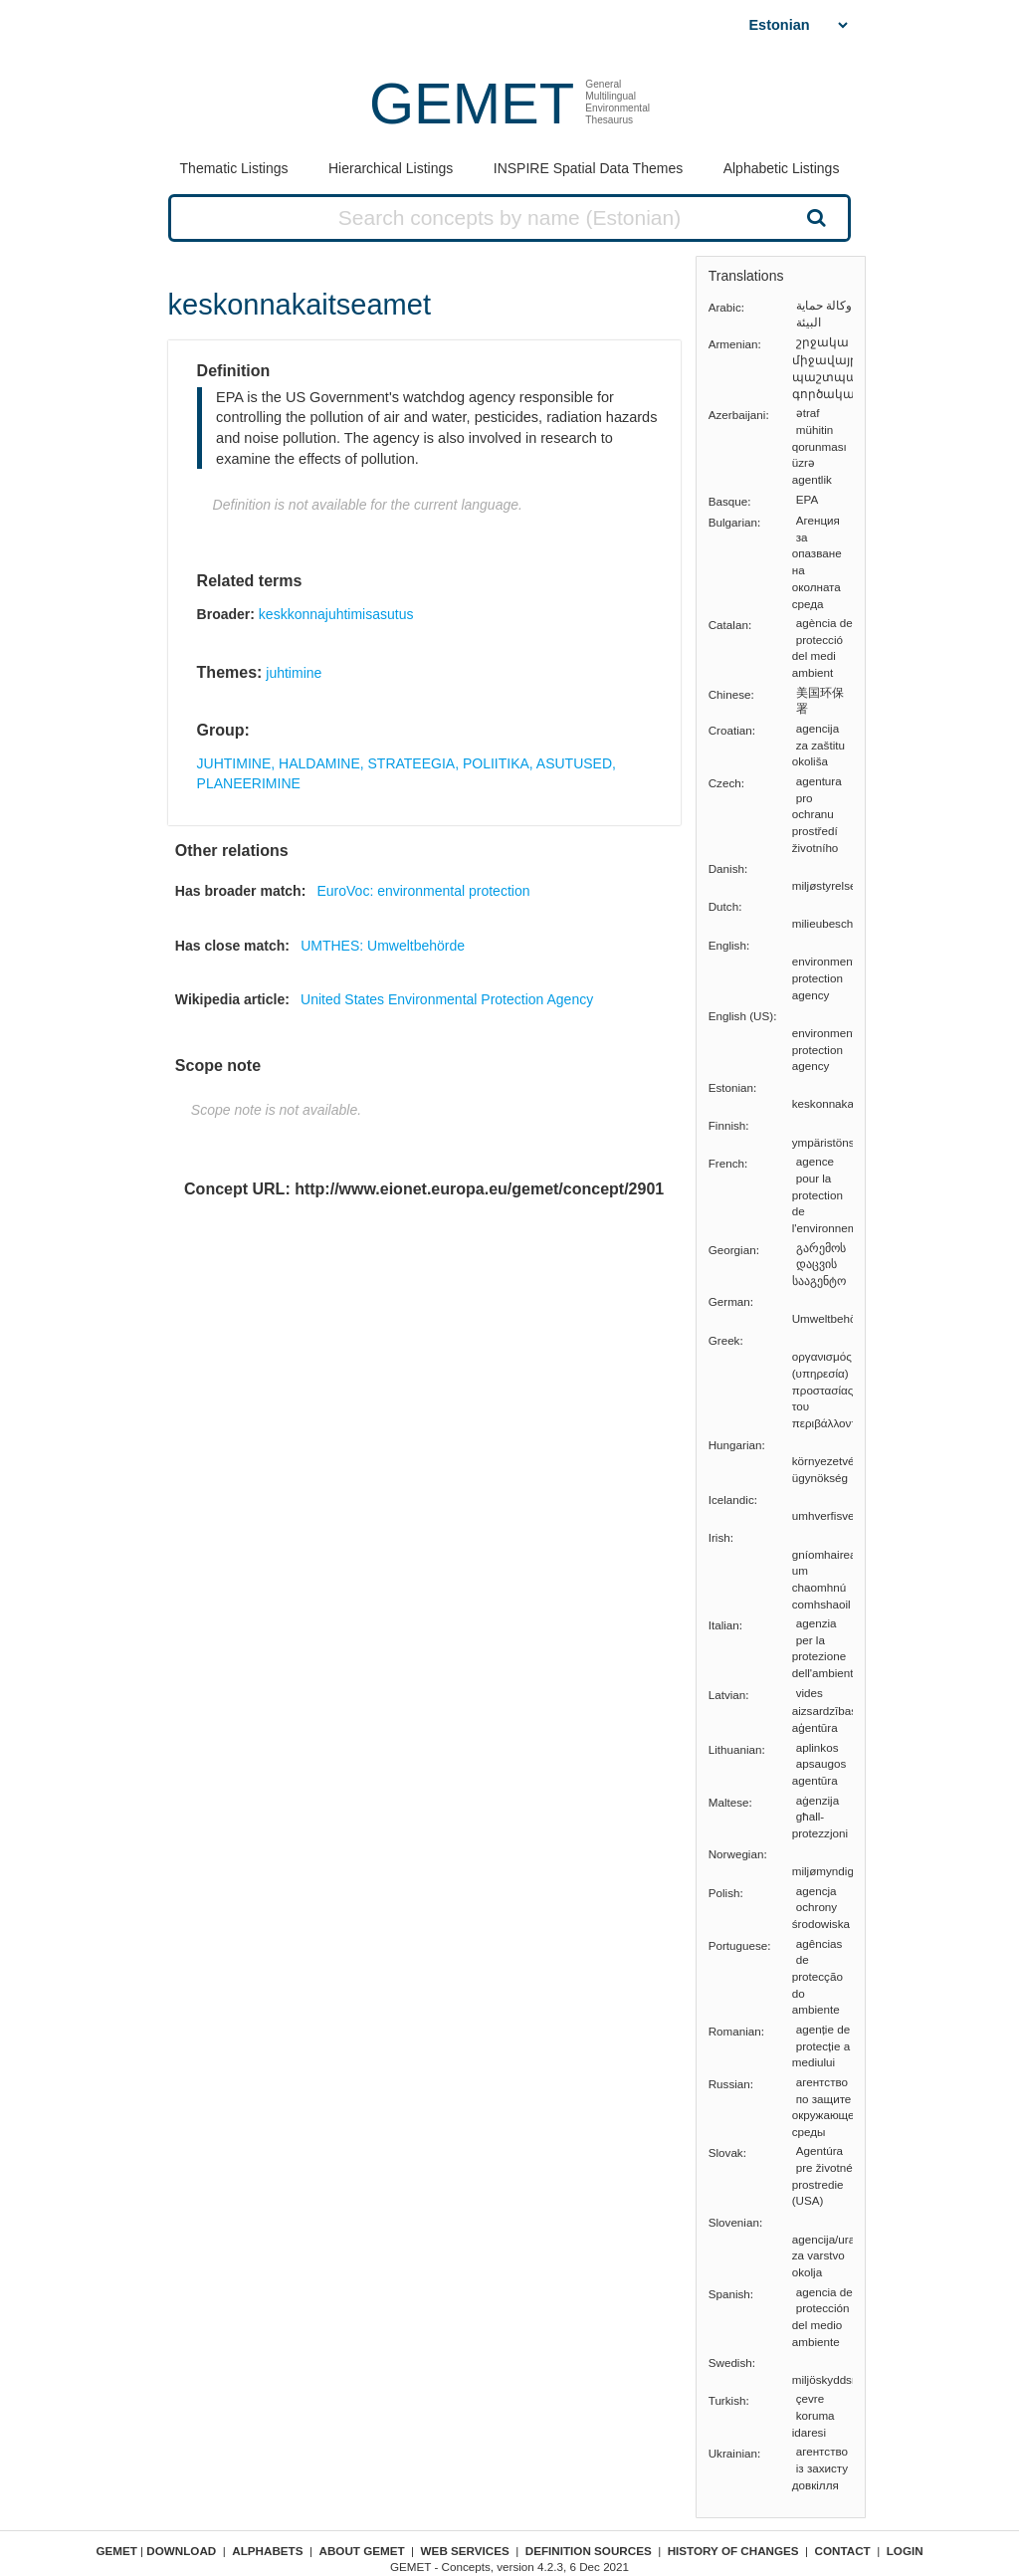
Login (905, 2550)
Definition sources (588, 2550)
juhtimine (293, 673)
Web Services (465, 2550)
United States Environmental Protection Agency (447, 999)
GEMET (471, 103)
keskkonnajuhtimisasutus (336, 614)
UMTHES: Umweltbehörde (383, 946)
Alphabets (267, 2550)
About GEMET (362, 2550)
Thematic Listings (234, 168)
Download (181, 2550)
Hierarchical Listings (390, 168)
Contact (843, 2550)
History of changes (733, 2550)
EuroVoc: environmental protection (422, 891)
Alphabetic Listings (781, 168)
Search (814, 217)
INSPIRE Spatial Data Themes (588, 168)
